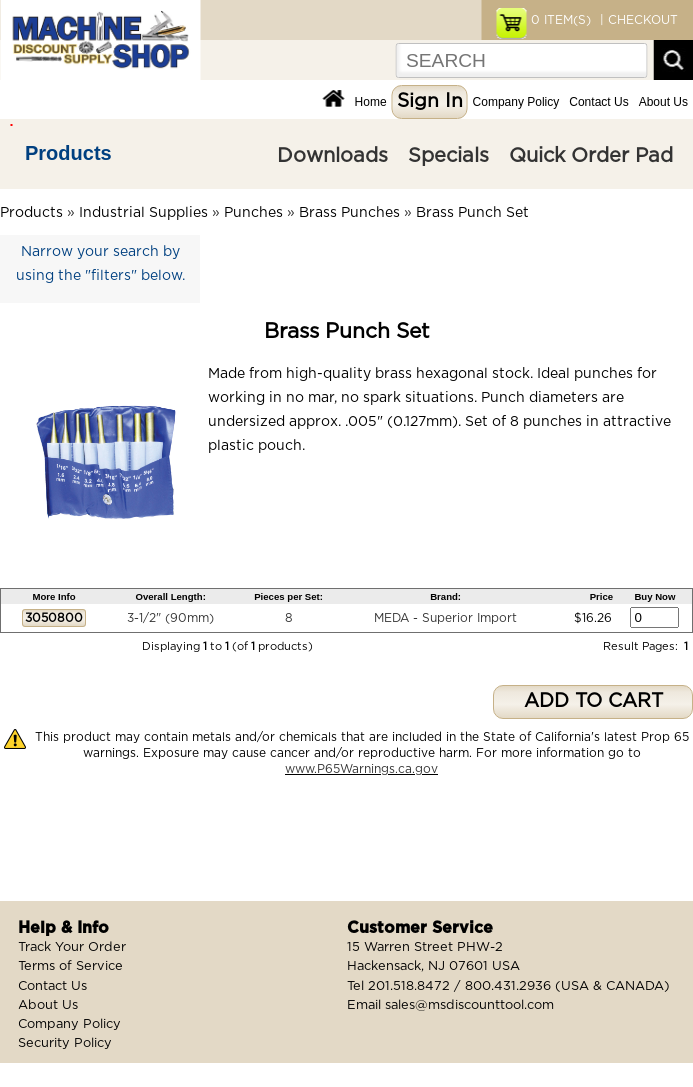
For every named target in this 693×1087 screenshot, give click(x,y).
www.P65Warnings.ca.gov (361, 769)
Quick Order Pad (591, 156)
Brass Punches (349, 213)
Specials (448, 156)
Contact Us (598, 102)
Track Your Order (72, 947)
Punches (253, 213)
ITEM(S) (561, 20)
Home (371, 102)
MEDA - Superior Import (445, 618)
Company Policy (516, 102)
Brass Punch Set (472, 213)
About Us (663, 102)
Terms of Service (70, 966)
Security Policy (65, 1043)
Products (68, 153)
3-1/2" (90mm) (170, 618)
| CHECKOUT (637, 20)
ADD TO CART (593, 701)
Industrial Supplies (143, 213)
